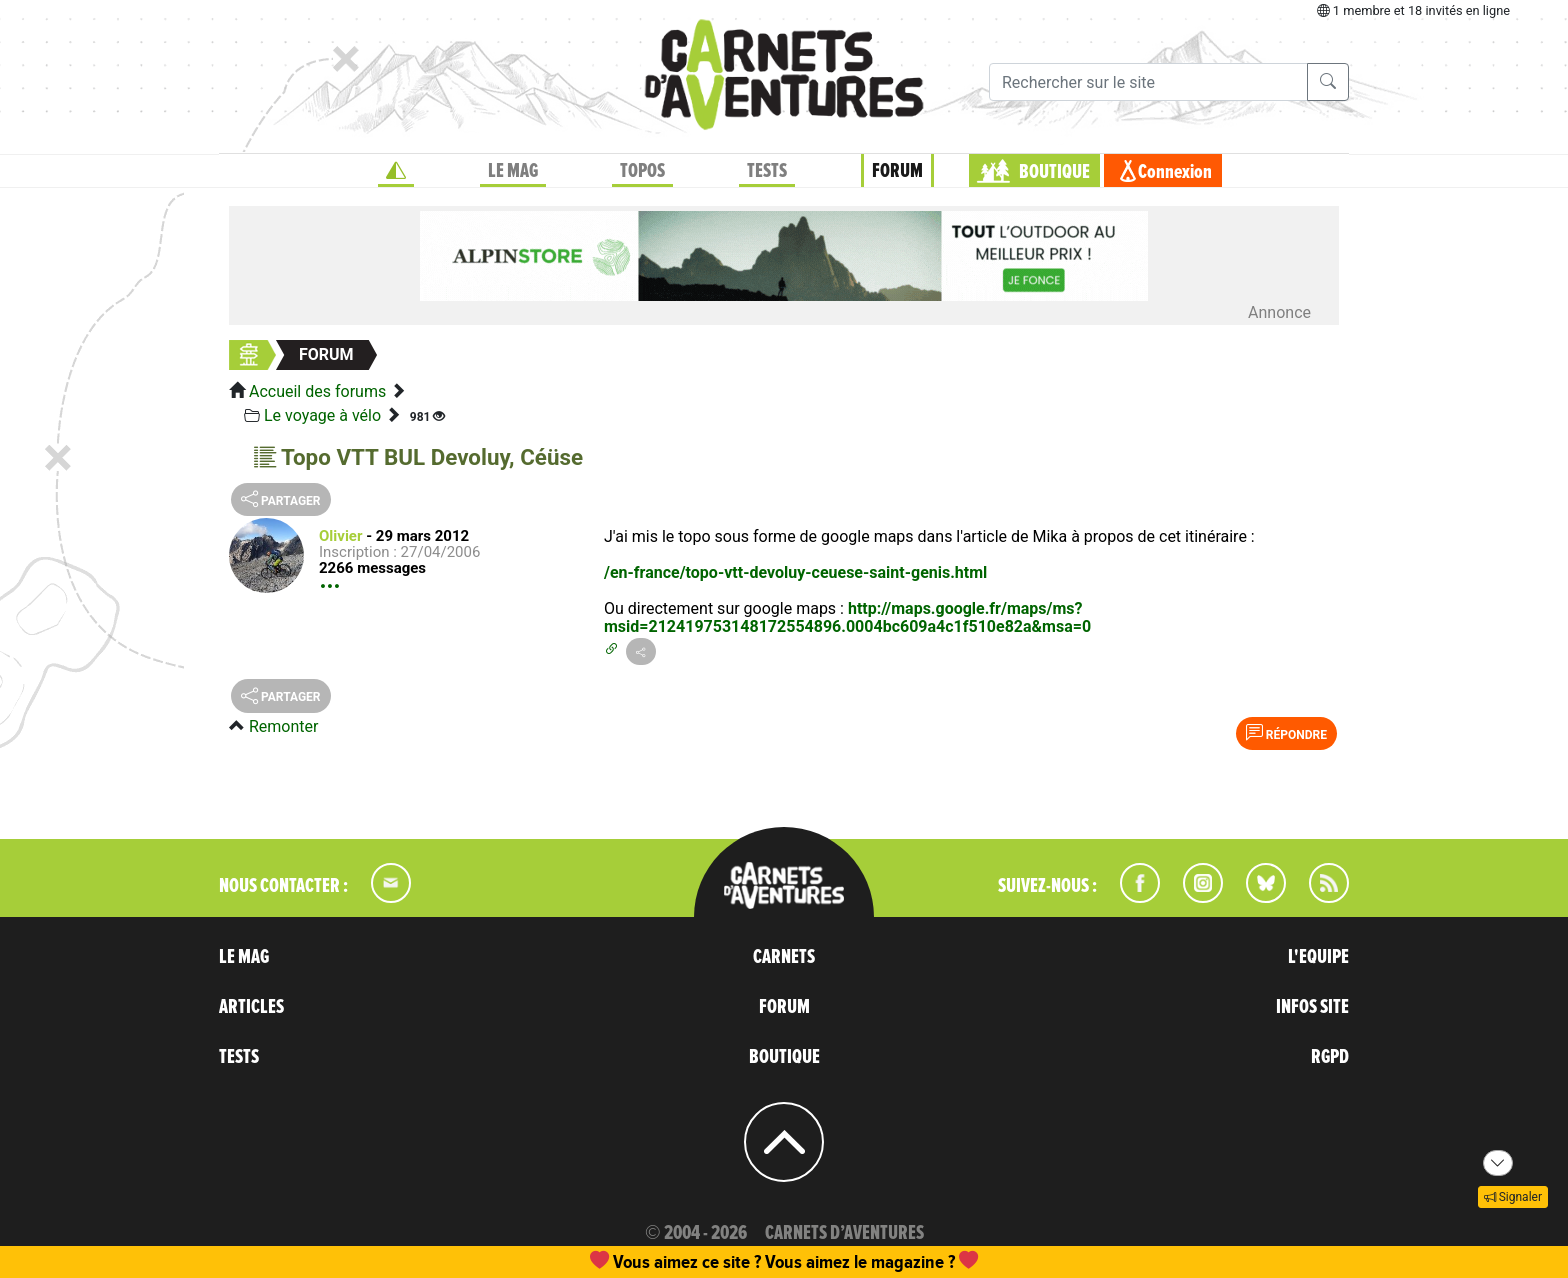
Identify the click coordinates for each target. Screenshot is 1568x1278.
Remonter (283, 726)
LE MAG (513, 171)
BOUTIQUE (1054, 172)
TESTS (767, 171)
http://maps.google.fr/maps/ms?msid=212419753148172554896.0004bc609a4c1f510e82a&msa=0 (847, 617)
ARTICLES (251, 1007)
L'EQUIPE (1318, 957)
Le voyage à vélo (322, 415)
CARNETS (784, 957)
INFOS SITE (1312, 1007)
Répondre (1286, 733)
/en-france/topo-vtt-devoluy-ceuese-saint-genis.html (795, 572)
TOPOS (642, 171)
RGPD (1330, 1057)
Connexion (1175, 172)
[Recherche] (1148, 82)
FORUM (897, 171)
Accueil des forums (317, 391)
